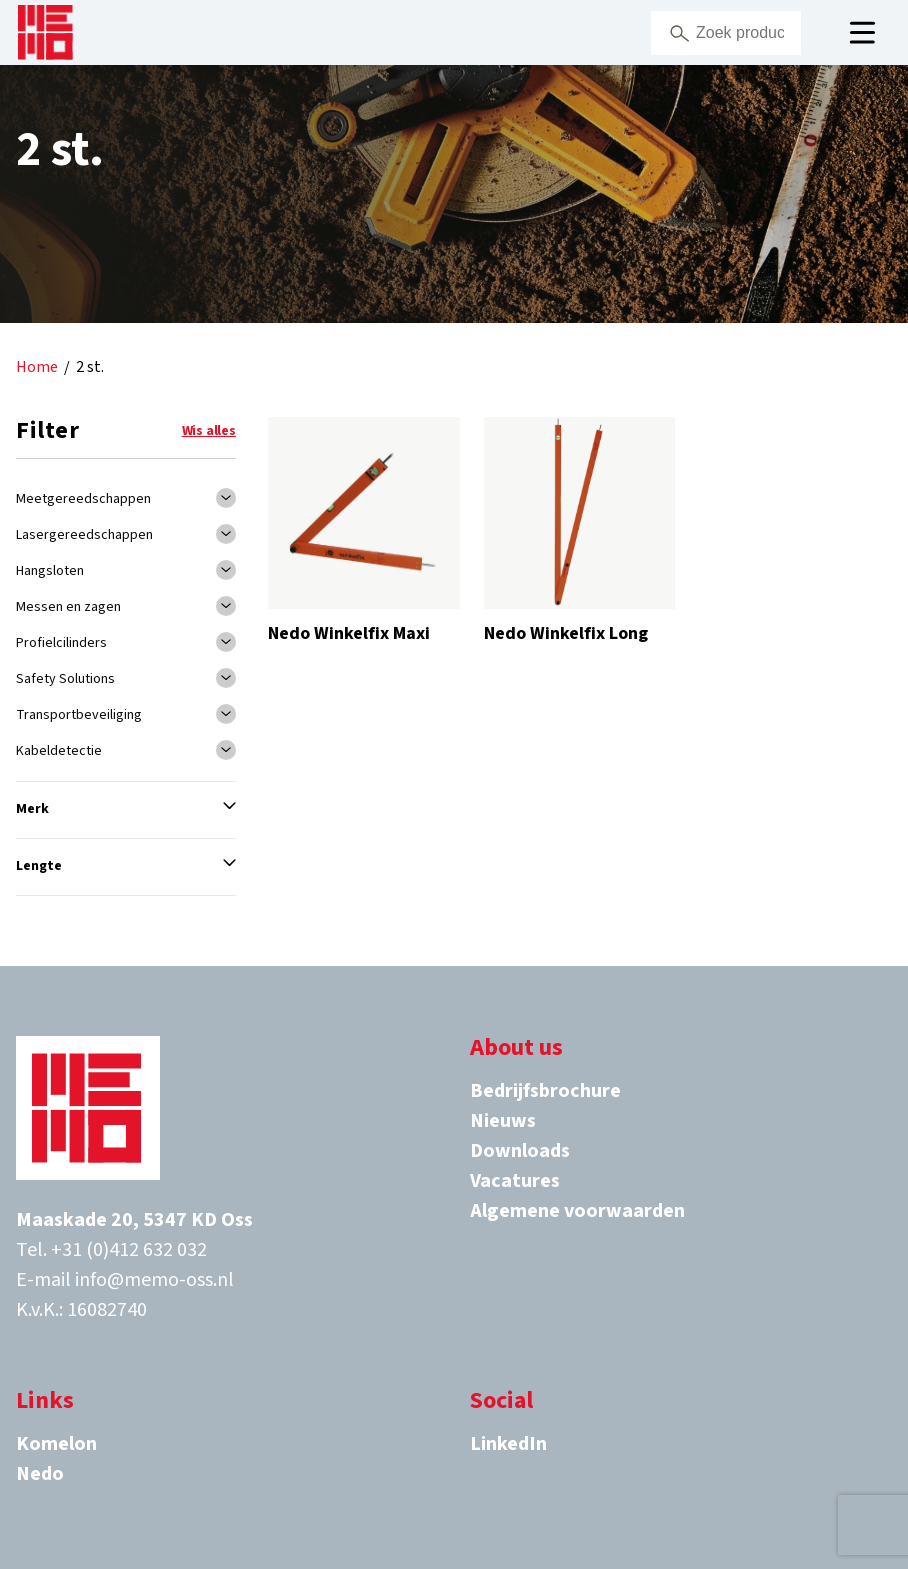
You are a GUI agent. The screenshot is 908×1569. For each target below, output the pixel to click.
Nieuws (503, 1121)
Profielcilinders (61, 643)
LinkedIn (508, 1444)
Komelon (56, 1444)
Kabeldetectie (59, 751)
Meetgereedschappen (83, 499)
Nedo (40, 1474)
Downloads (520, 1151)
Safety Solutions (65, 679)
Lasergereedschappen (84, 535)
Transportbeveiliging (79, 715)
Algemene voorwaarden (577, 1211)
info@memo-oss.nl (154, 1280)
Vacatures (515, 1181)
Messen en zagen (68, 607)
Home (37, 367)
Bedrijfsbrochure (545, 1091)
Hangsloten (50, 571)
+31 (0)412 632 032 (129, 1250)
